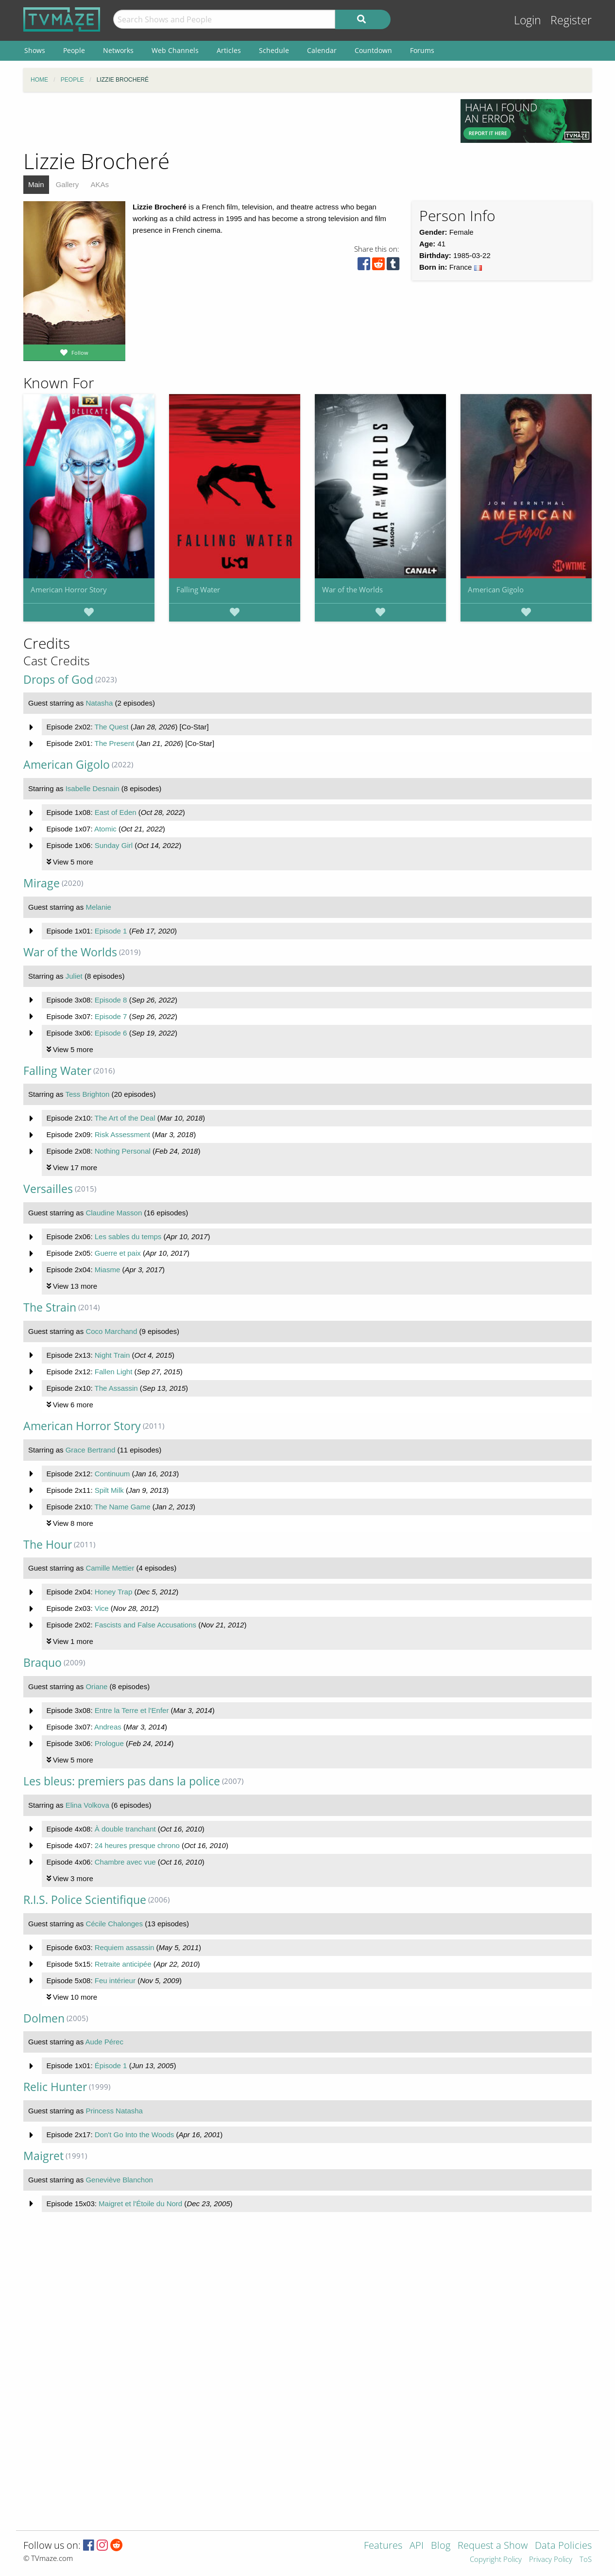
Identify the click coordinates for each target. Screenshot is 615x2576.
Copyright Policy (496, 2560)
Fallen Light (114, 1371)
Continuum (112, 1474)
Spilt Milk (109, 1490)
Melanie (98, 907)
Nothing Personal (123, 1151)
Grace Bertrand (91, 1450)
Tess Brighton (87, 1094)
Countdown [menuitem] (373, 50)
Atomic (105, 829)
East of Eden (116, 812)
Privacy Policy (550, 2560)
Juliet (74, 976)
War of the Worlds (352, 589)
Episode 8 (111, 1000)
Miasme (107, 1269)
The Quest (111, 727)
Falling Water (198, 589)
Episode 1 (111, 931)
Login (527, 20)
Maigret (43, 2155)
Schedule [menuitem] (274, 50)
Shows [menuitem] (34, 50)
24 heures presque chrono (137, 1845)
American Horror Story (69, 589)
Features (383, 2546)
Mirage (41, 883)
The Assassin (115, 1388)
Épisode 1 (111, 2065)
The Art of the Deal (124, 1118)
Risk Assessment (122, 1134)
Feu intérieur (115, 1980)
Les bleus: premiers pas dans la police (121, 1781)
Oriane (96, 1686)
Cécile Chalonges (114, 1923)
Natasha (99, 703)
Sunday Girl (114, 845)
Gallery (67, 184)
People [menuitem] (74, 50)
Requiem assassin (124, 1947)
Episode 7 (111, 1016)
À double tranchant (125, 1829)
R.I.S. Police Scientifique (84, 1899)
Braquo (42, 1662)
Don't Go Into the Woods (134, 2134)
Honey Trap (114, 1592)
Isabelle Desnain (93, 788)
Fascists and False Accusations (145, 1625)
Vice (102, 1608)
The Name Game (122, 1507)
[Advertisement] (234, 121)
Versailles (48, 1188)
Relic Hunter (55, 2086)
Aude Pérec (104, 2042)
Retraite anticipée (123, 1964)
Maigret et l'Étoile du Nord (140, 2203)
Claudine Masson (113, 1213)
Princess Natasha (114, 2111)
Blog (440, 2546)
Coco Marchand (111, 1331)
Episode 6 (111, 1033)
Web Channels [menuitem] (175, 50)
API (417, 2546)
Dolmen (44, 2018)
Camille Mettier (109, 1568)
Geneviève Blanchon (119, 2180)
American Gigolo (496, 589)
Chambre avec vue (125, 1862)
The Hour (47, 1544)
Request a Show (493, 2546)
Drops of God (58, 679)
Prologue (109, 1743)
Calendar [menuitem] (322, 50)
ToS (586, 2560)
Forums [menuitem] (422, 50)
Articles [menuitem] (229, 50)
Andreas (107, 1727)
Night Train (112, 1355)
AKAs (99, 184)
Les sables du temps (128, 1236)
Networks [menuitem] (118, 50)
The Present (114, 743)
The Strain (49, 1307)
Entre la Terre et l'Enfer (132, 1710)
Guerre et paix (118, 1253)
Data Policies (563, 2546)
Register (571, 20)
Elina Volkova (87, 1805)
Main (36, 184)
